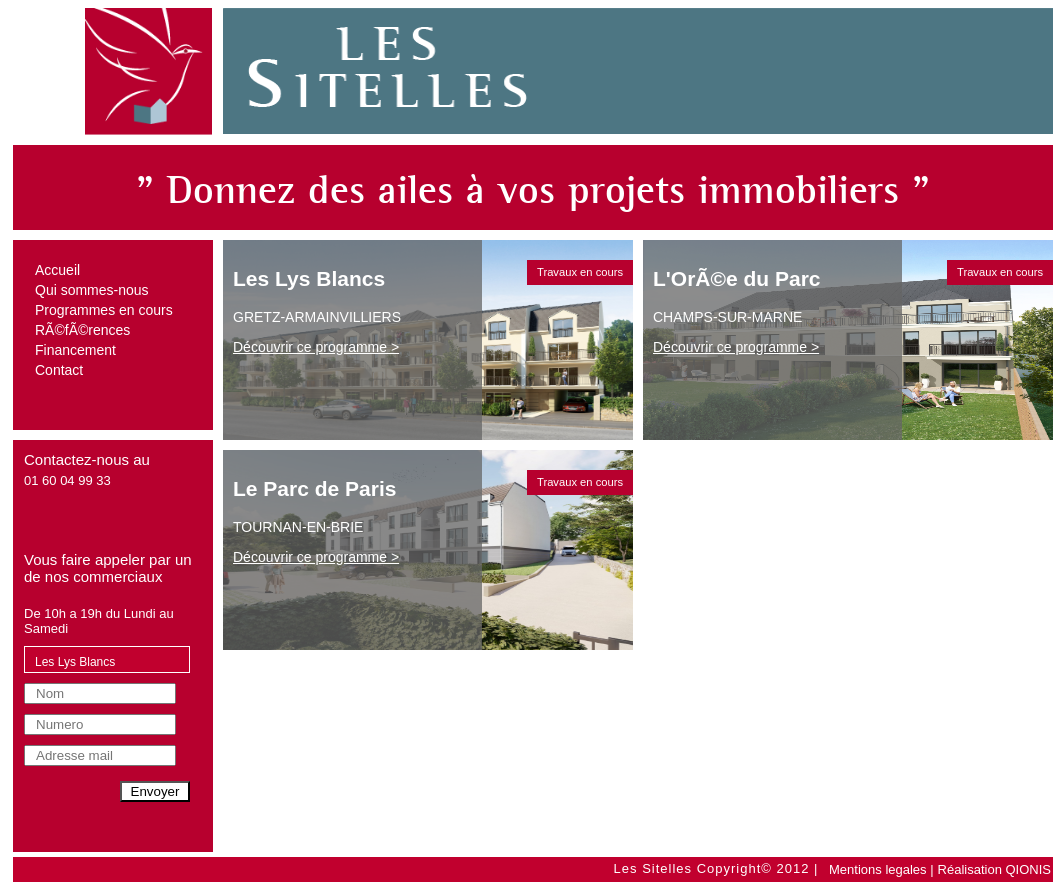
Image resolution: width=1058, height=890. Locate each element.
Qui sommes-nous (92, 290)
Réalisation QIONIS (994, 869)
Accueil (57, 270)
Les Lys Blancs (75, 662)
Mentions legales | (881, 869)
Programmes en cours (104, 310)
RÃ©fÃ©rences (82, 330)
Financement (75, 350)
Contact (59, 370)
